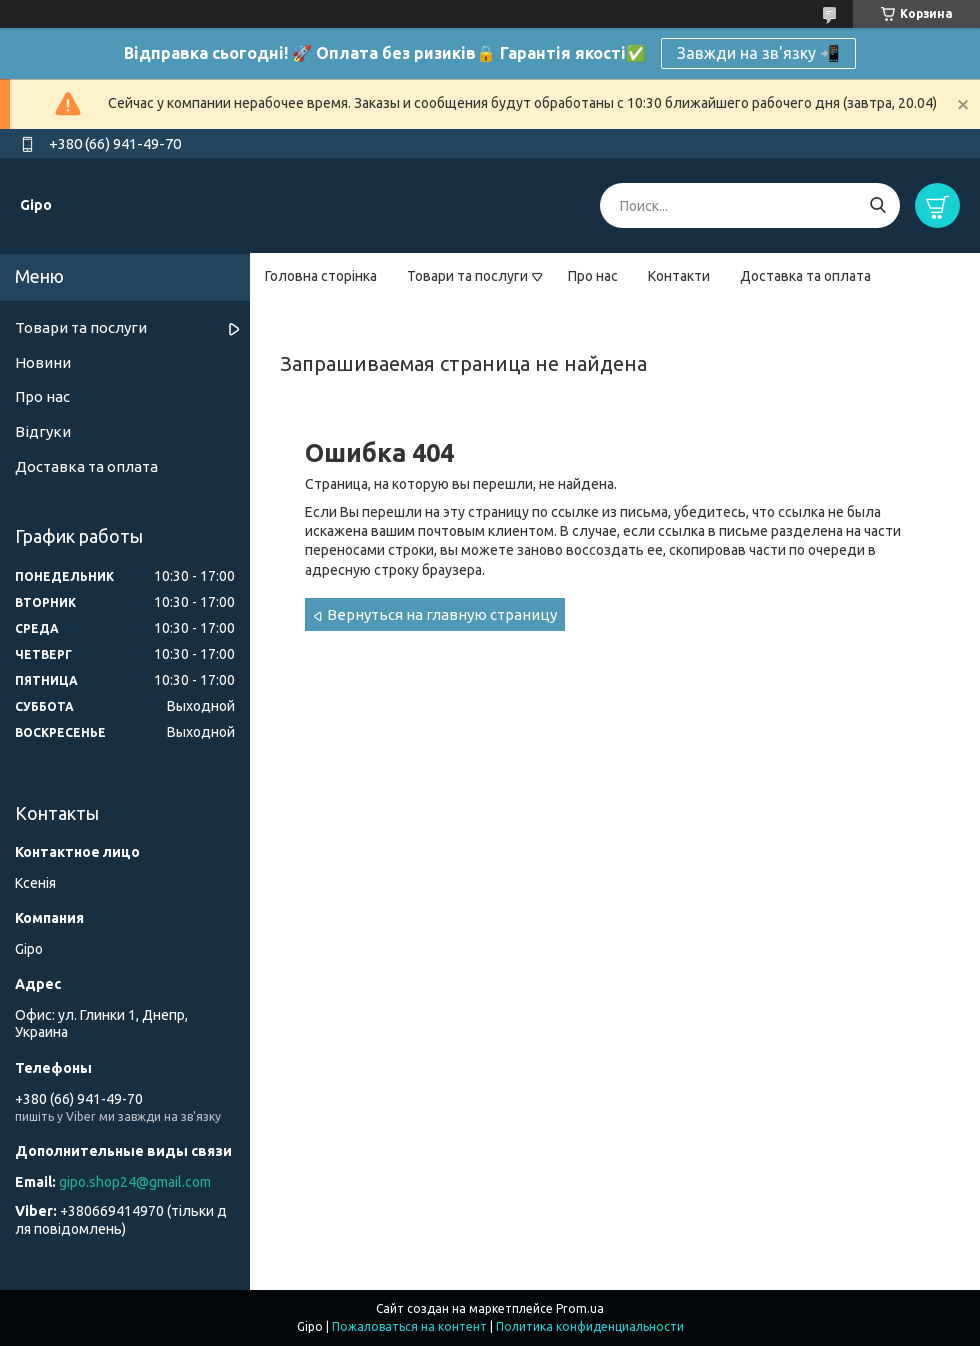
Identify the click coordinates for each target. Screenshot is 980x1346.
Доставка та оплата (805, 276)
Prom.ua (580, 1308)
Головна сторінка (321, 276)
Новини (43, 362)
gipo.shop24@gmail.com (135, 1182)
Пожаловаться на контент (409, 1326)
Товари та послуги (467, 276)
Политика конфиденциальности (590, 1326)
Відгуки (43, 431)
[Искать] (877, 205)
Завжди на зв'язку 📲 (758, 53)
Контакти (679, 276)
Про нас (593, 276)
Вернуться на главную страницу (442, 614)
